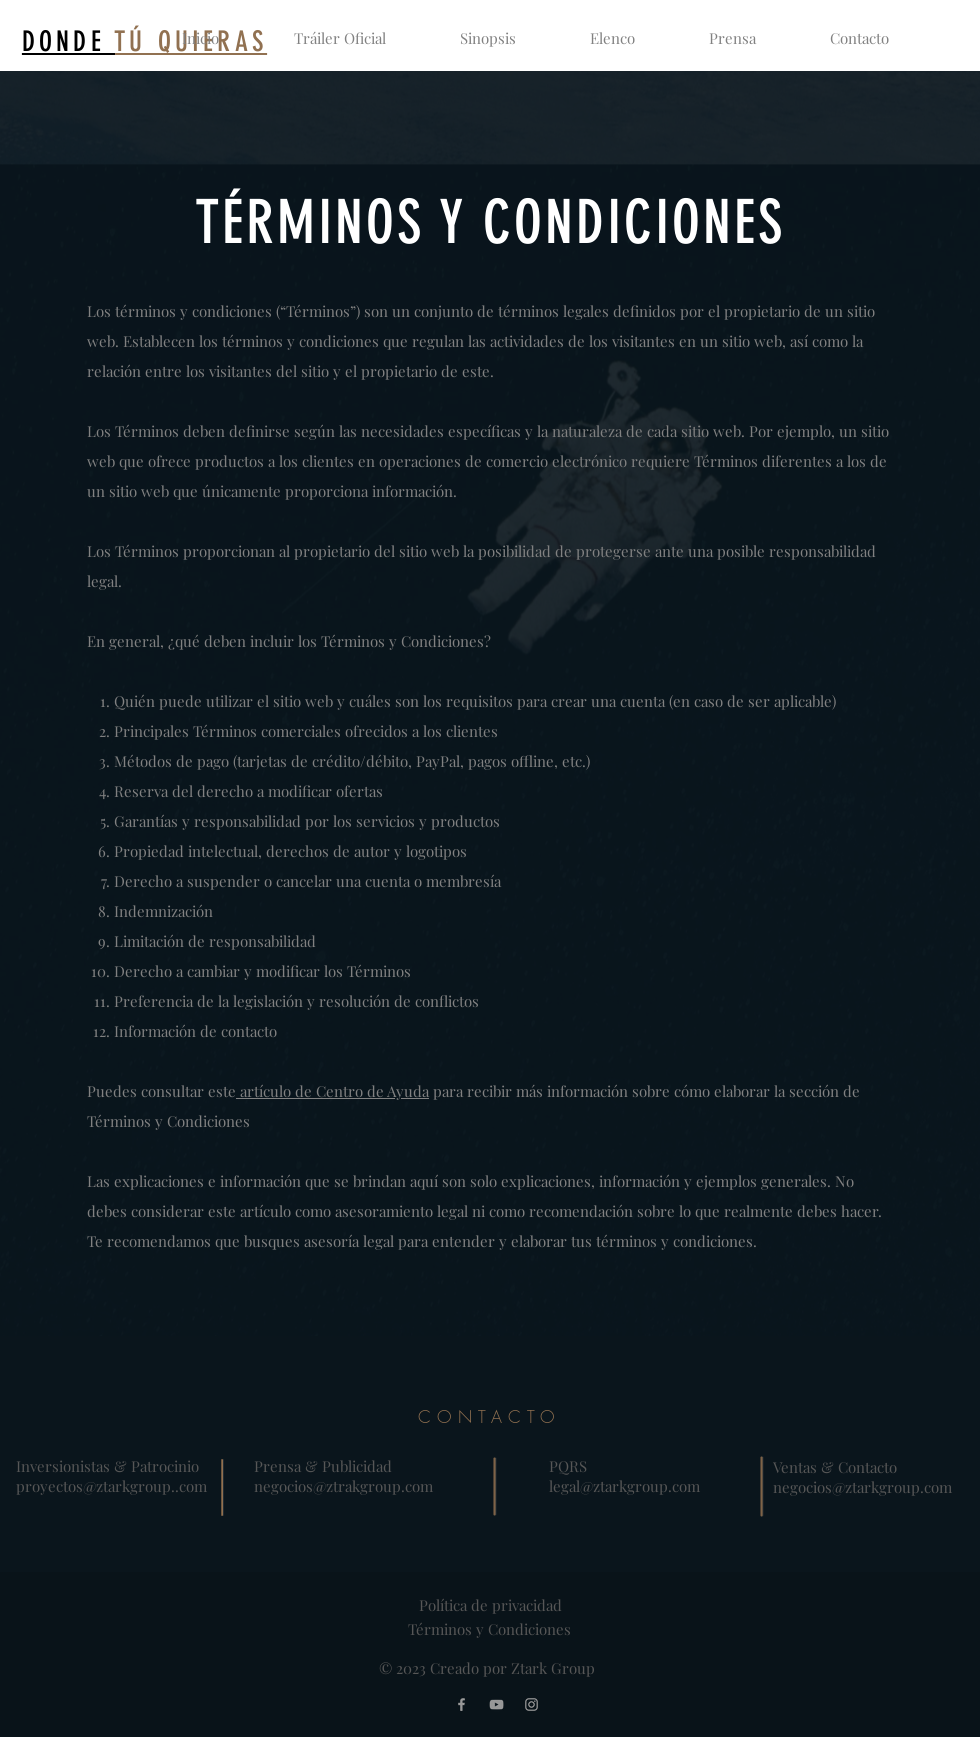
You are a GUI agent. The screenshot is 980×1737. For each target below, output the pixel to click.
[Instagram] (531, 1704)
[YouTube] (496, 1704)
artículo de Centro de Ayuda (334, 1091)
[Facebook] (461, 1704)
